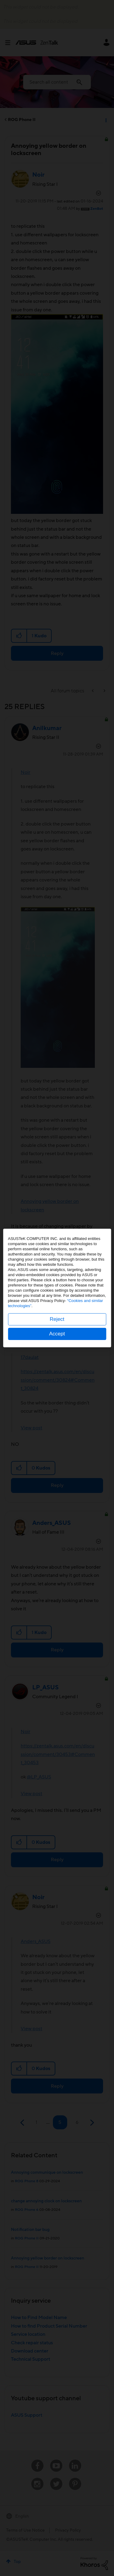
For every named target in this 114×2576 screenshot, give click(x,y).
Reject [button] (57, 1319)
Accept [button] (57, 1334)
